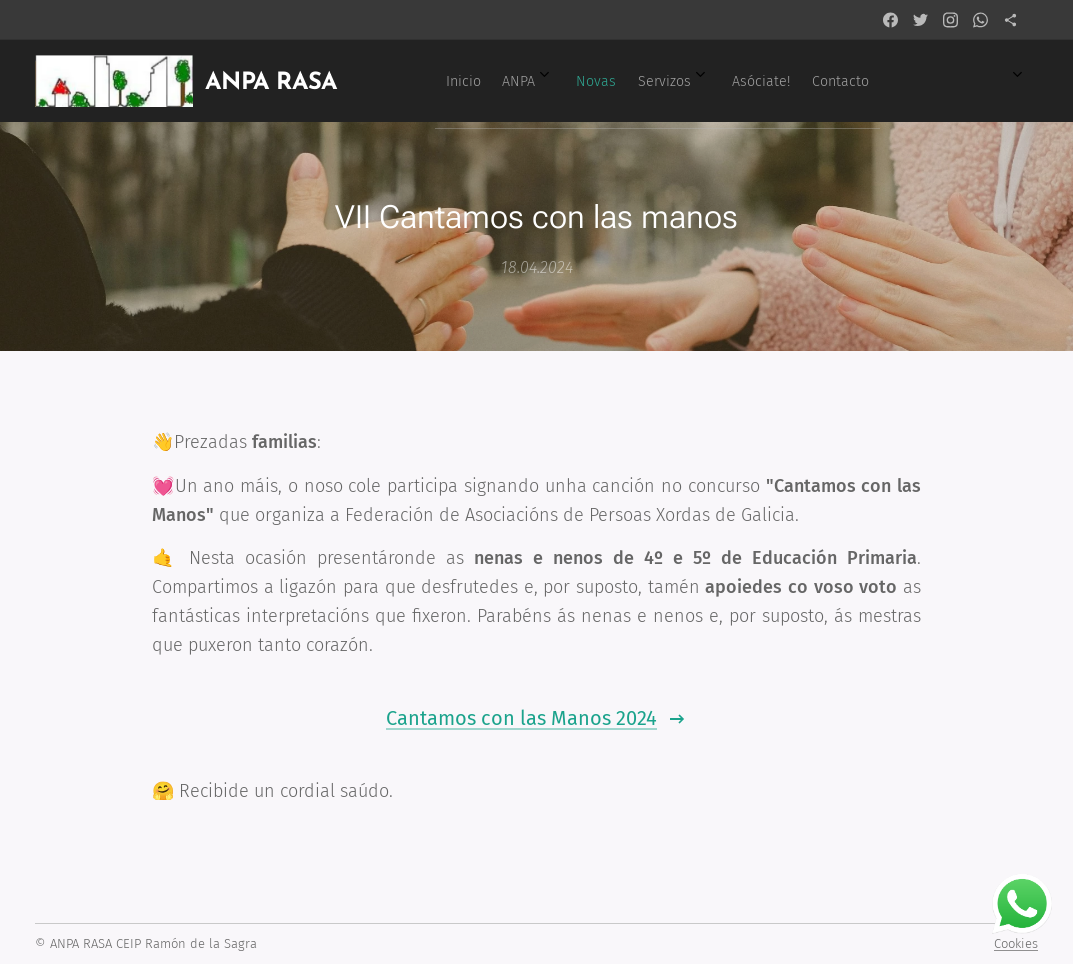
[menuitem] (668, 81)
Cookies (1016, 943)
